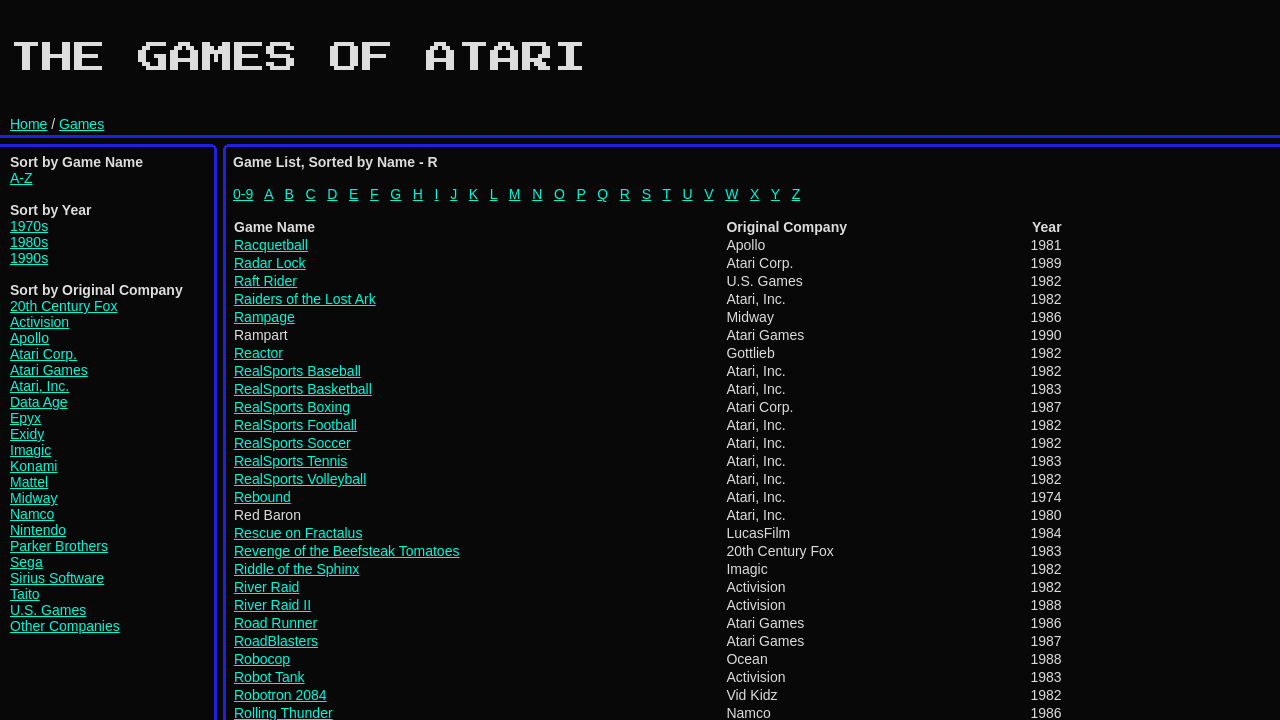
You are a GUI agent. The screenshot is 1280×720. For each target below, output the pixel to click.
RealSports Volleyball (300, 479)
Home (28, 124)
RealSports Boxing (292, 407)
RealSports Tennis (290, 461)
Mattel (29, 482)
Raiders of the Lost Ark (305, 299)
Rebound (262, 497)
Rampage (264, 317)
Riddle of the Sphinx (296, 569)
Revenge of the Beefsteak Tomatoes (346, 551)
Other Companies (65, 626)
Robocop (262, 659)
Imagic (30, 450)
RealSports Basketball (303, 389)
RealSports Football (295, 425)
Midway (33, 498)
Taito (25, 594)
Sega (26, 562)
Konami (33, 466)
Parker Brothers (59, 546)
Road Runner (275, 623)
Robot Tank (269, 677)
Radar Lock (270, 263)
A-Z (21, 178)
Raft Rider (265, 281)
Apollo (29, 338)
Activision (39, 322)
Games (81, 124)
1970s (29, 226)
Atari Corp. (43, 354)
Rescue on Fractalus (298, 533)
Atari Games (49, 370)
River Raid (266, 587)
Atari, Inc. (39, 386)
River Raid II (272, 605)
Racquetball (271, 245)
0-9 (243, 194)
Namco (32, 514)
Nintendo (38, 530)
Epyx (25, 418)
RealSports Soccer (292, 443)
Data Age (39, 402)
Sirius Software (57, 578)
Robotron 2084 (280, 695)
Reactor (258, 353)
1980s (29, 242)
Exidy (27, 434)
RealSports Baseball (297, 371)
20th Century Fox (63, 306)
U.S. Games (48, 610)
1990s (29, 258)
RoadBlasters (276, 641)
